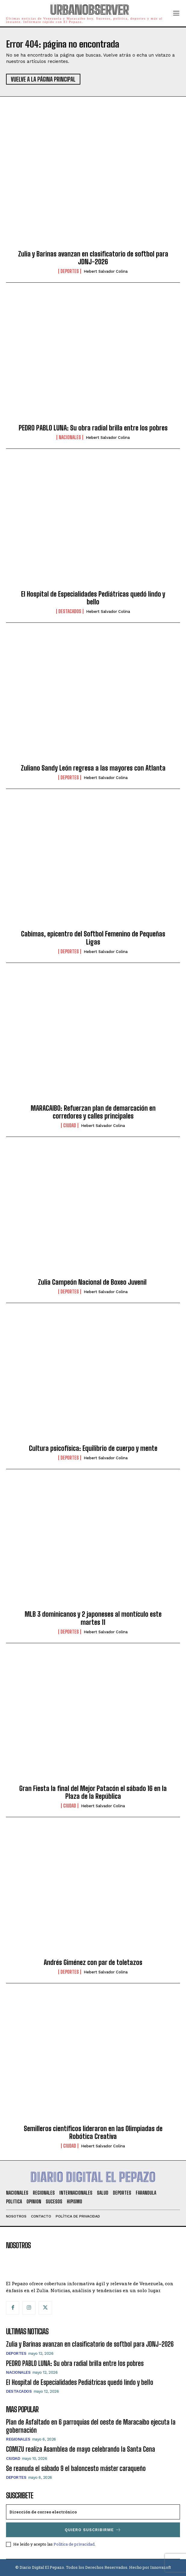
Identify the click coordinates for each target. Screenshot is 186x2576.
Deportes (69, 271)
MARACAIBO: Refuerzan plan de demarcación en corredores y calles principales (93, 1112)
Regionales (18, 2439)
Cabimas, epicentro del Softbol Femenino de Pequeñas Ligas (93, 938)
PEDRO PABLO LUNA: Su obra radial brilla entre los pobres (93, 428)
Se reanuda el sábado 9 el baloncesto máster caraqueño (76, 2468)
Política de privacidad (74, 2544)
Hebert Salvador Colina (106, 271)
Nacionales (70, 437)
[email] (93, 2511)
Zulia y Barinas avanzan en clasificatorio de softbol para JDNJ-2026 (93, 258)
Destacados (69, 611)
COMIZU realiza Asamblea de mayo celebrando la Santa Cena (80, 2449)
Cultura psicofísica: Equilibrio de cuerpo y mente (93, 1448)
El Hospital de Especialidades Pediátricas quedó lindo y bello (93, 598)
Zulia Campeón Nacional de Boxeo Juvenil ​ (93, 1282)
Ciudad (69, 1125)
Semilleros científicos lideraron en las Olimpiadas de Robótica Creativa (93, 2132)
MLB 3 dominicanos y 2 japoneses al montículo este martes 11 (93, 1618)
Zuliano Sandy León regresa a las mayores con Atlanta (93, 768)
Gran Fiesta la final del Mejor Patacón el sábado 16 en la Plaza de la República (93, 1792)
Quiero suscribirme (93, 2530)
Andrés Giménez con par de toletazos (93, 1962)
